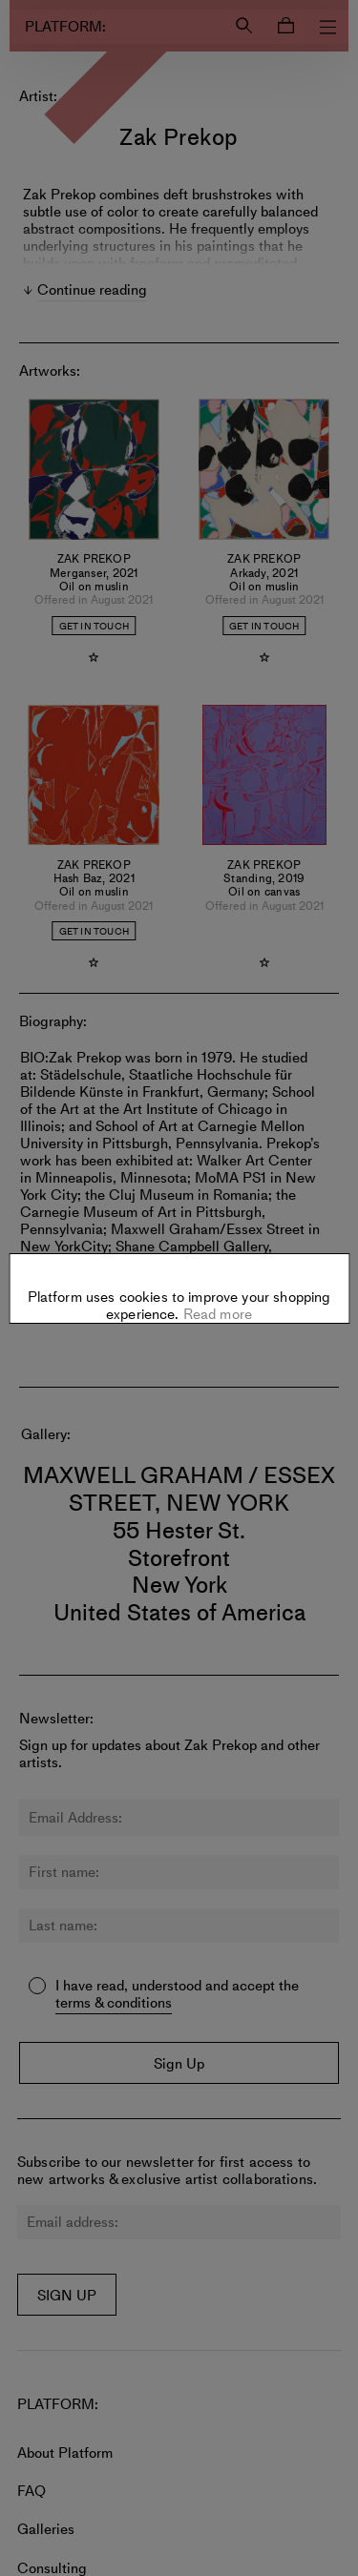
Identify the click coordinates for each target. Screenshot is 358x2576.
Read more (216, 1236)
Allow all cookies (179, 1343)
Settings (179, 1284)
